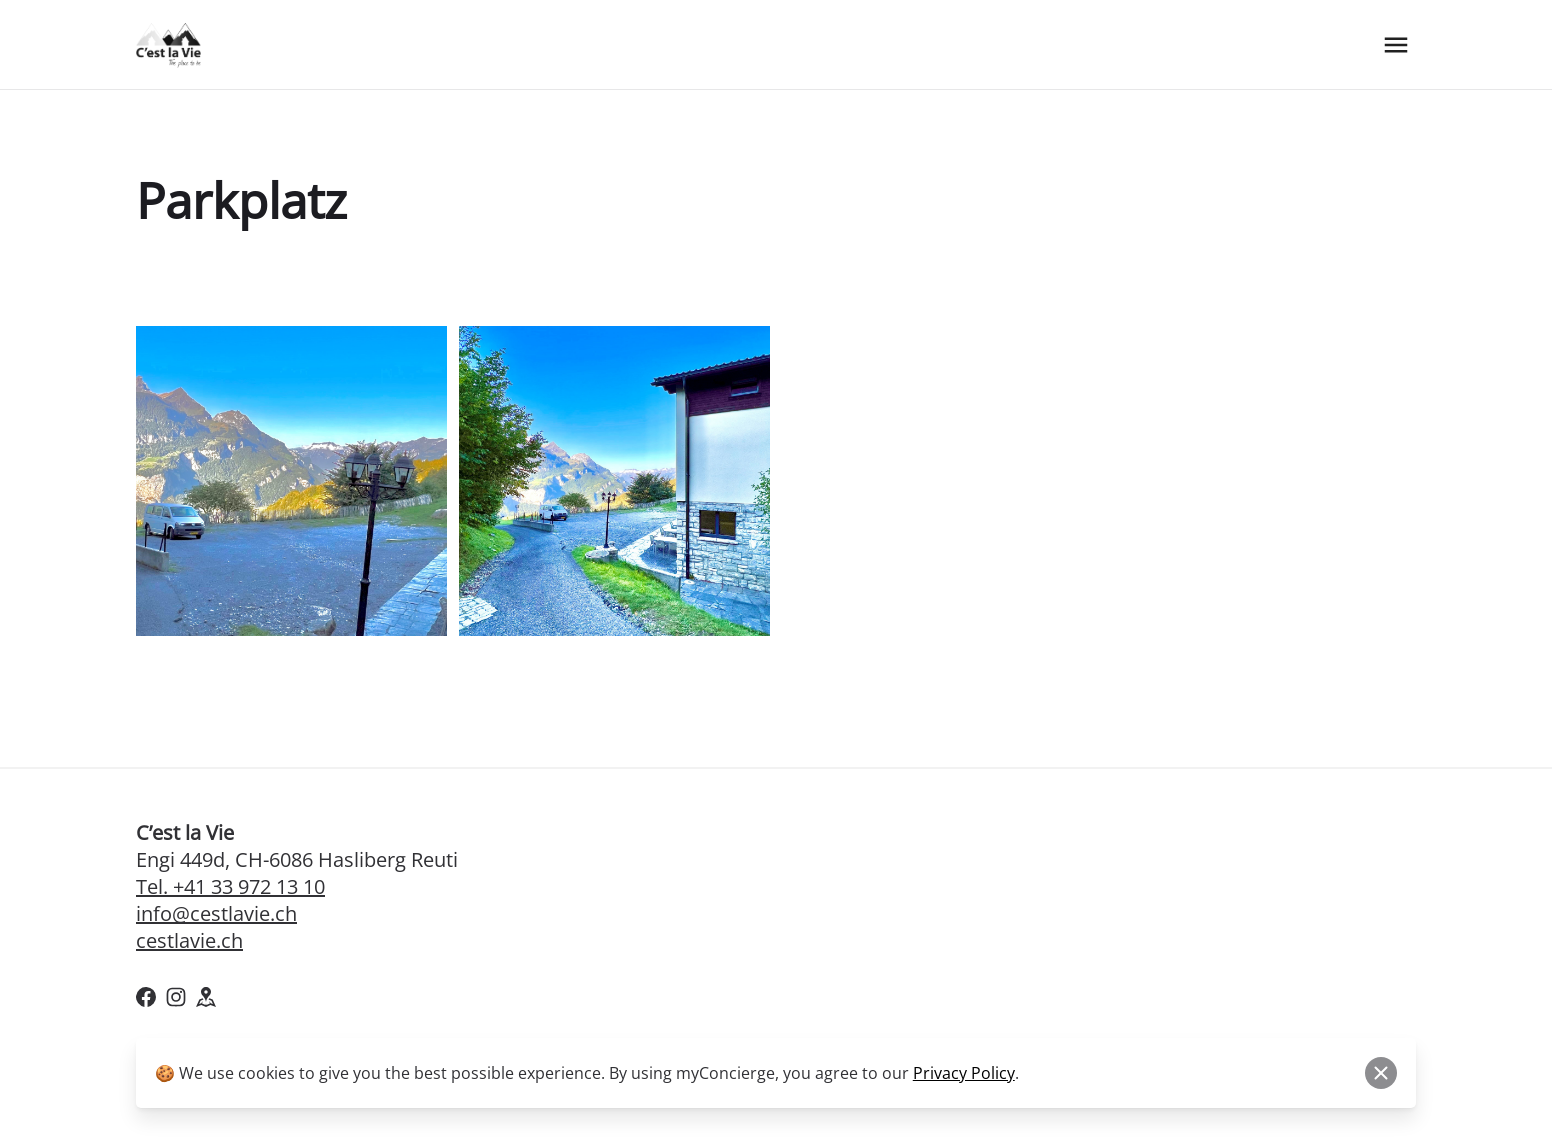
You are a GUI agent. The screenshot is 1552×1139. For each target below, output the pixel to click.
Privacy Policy (964, 1073)
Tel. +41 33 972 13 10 (230, 886)
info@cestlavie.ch (216, 913)
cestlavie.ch (189, 940)
